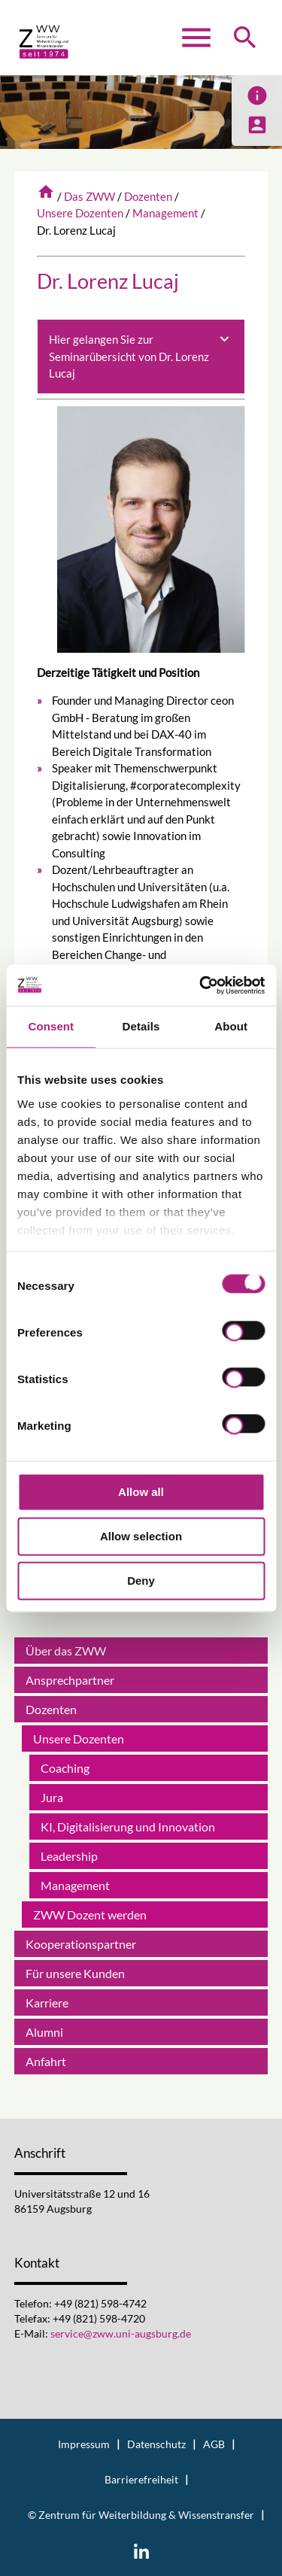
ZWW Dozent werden (90, 1914)
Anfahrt (46, 2061)
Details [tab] (141, 1026)
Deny (141, 1580)
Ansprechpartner (70, 1680)
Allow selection (141, 1536)
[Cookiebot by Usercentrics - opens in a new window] (201, 985)
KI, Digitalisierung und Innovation (128, 1826)
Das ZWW (89, 196)
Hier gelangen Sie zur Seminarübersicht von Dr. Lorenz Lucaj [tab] (141, 355)
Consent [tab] (51, 1026)
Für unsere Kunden (75, 1973)
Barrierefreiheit (141, 2480)
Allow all (141, 1491)
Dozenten (148, 196)
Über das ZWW (66, 1650)
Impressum (84, 2444)
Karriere (47, 2002)
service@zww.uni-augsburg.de (120, 2334)
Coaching (65, 1768)
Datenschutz (156, 2444)
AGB (214, 2444)
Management (165, 213)
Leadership (69, 1856)
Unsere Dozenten (80, 213)
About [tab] (230, 1026)
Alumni (44, 2032)
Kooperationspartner (81, 1944)
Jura (52, 1797)
